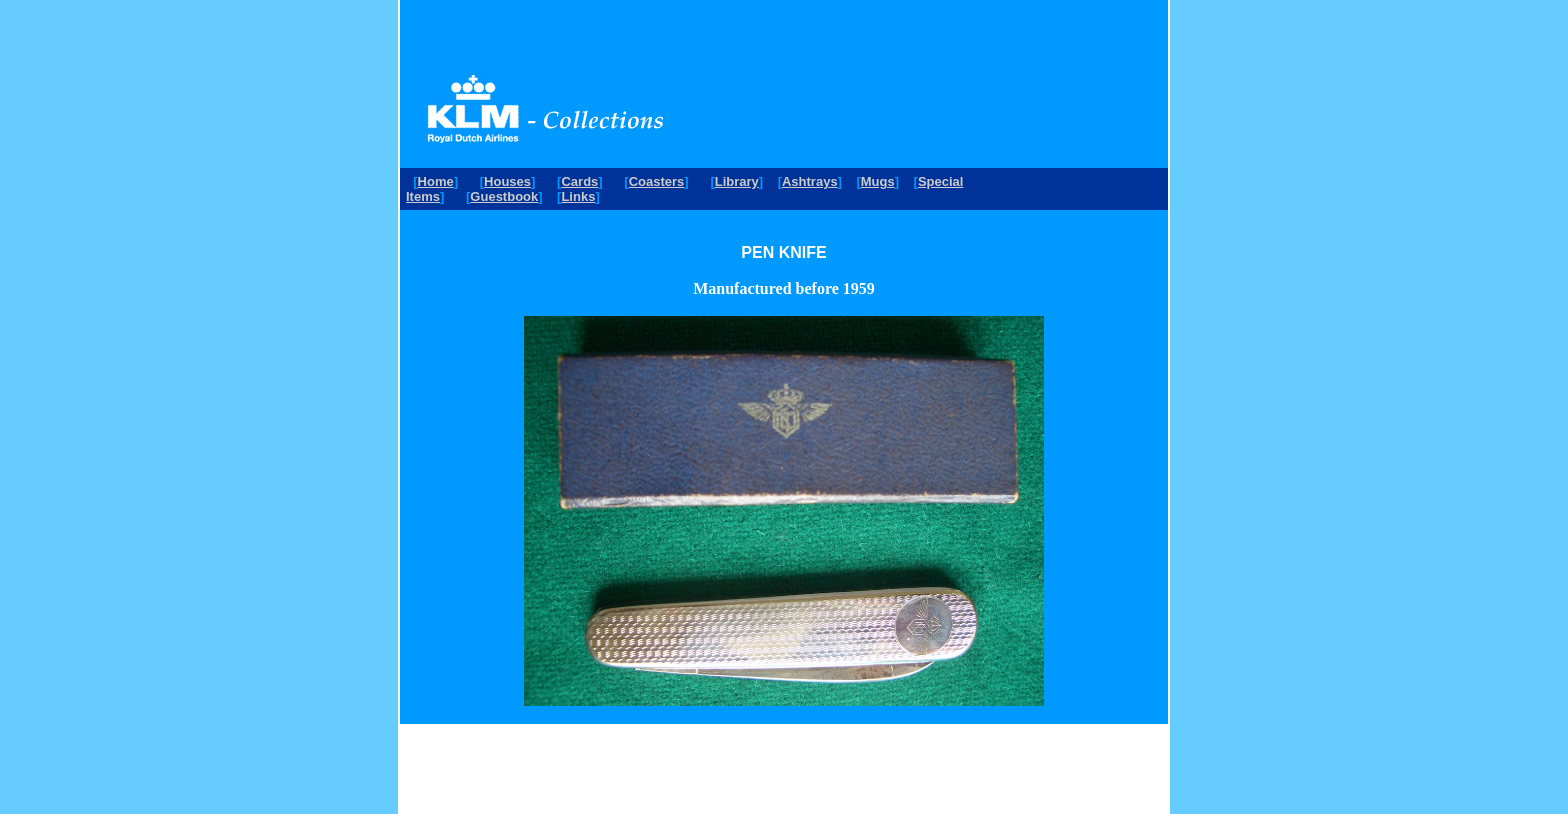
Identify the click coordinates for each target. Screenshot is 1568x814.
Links (578, 196)
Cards (579, 181)
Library (737, 181)
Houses (507, 181)
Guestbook (504, 196)
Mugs (878, 181)
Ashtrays (810, 181)
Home (436, 181)
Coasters (657, 181)
